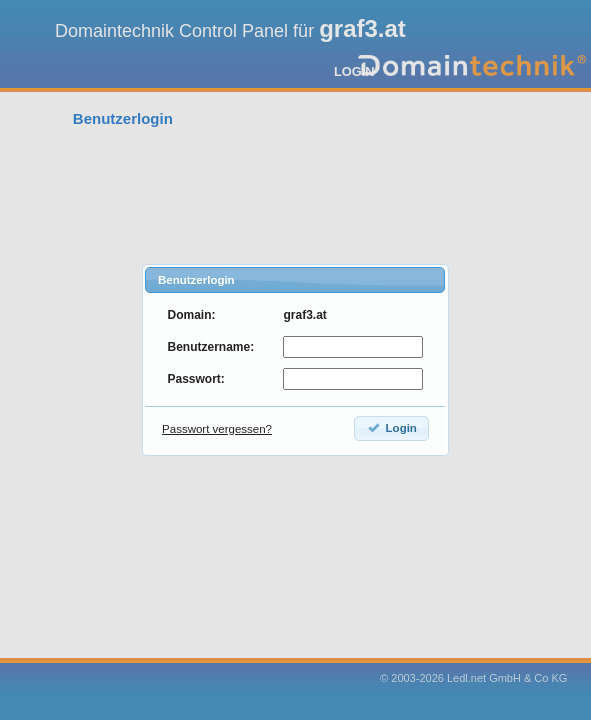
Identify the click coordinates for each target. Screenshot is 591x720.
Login (391, 427)
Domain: (191, 315)
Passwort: (195, 379)
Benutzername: (210, 347)
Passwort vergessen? (217, 429)
